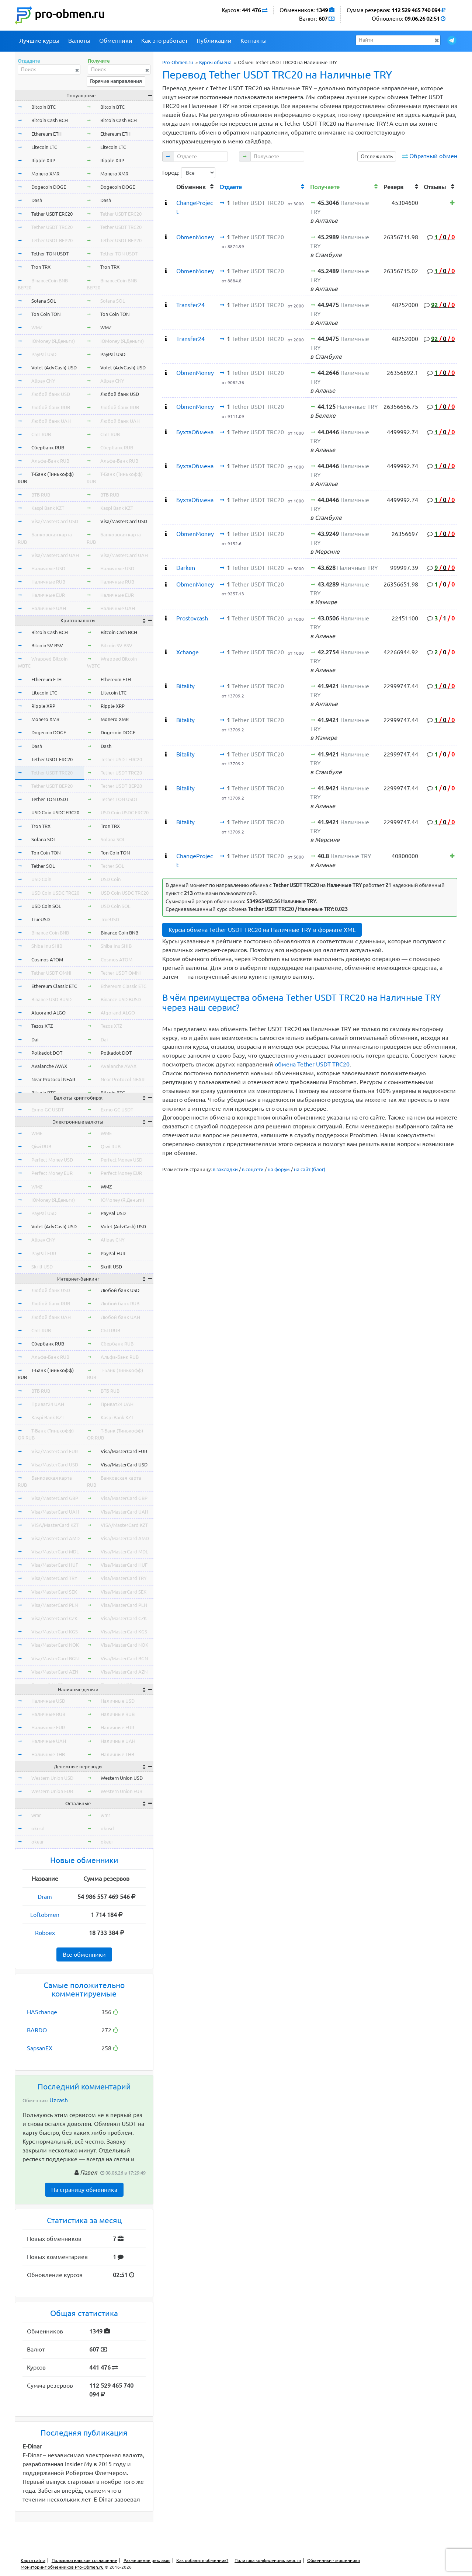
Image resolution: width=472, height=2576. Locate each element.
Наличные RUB (48, 581)
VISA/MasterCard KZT (55, 1525)
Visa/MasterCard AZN (54, 1671)
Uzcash (58, 2100)
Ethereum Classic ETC (54, 986)
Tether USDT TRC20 (52, 227)
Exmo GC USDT (47, 1109)
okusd (38, 1828)
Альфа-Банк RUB (50, 460)
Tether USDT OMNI (51, 972)
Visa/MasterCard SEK (54, 1591)
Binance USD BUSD (51, 999)
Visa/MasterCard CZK (54, 1618)
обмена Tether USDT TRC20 (312, 1064)
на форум (279, 1169)
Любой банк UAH (51, 421)
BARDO (37, 2030)
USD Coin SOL (46, 906)
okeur (37, 1841)
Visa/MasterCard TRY (54, 1578)
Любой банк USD (50, 394)
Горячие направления (116, 81)
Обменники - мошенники (333, 2560)
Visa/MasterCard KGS (54, 1631)
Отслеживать (377, 156)
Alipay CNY (43, 380)
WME (36, 1133)
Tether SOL (43, 865)
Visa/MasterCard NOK (55, 1644)
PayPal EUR (43, 1253)
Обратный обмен (433, 156)
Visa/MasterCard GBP (54, 1498)
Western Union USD (52, 1777)
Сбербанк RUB (47, 447)
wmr (36, 1815)
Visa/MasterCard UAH (55, 555)
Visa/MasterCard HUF (54, 1564)
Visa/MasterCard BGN (55, 1658)
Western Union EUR (52, 1791)
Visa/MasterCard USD (54, 521)
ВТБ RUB (40, 494)
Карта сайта (33, 2560)
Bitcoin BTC (43, 106)
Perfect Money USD (52, 1159)
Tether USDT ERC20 (52, 213)
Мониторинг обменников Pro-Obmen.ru (62, 2567)
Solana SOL (43, 300)
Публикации (214, 40)
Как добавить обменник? (202, 2560)
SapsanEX (39, 2048)
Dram (45, 1896)
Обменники (115, 40)
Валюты (79, 40)
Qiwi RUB (41, 1146)
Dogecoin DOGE (48, 186)
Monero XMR (45, 173)
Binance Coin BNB (50, 932)
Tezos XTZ (42, 1025)
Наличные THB (48, 1754)
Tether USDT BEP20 (52, 240)
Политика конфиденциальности (268, 2560)
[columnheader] (167, 186)
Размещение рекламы (147, 2560)
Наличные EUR (48, 595)
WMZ (36, 327)
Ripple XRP (43, 160)
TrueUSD (40, 919)
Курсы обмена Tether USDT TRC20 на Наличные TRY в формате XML (262, 929)
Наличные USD (48, 568)
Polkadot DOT (46, 1052)
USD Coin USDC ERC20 (55, 812)
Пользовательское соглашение (84, 2560)
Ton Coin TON (45, 314)
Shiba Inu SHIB (46, 945)
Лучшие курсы (39, 40)
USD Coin (41, 879)
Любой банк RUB (50, 407)
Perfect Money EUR (52, 1173)
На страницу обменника (84, 2189)
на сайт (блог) (309, 1169)
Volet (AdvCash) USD (54, 367)
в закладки (225, 1169)
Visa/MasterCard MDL (55, 1551)
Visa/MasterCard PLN (54, 1605)
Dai (34, 1039)
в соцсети (253, 1169)
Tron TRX (41, 266)
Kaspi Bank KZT (47, 508)
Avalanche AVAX (49, 1066)
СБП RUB (41, 434)
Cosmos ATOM (47, 959)
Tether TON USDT (50, 253)
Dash (36, 200)
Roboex (45, 1932)
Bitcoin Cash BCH (49, 120)
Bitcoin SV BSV (47, 645)
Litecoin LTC (44, 147)
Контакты (253, 40)
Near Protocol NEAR (53, 1079)
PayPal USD (43, 354)
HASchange (42, 2012)
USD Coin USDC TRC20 (55, 892)
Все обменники (84, 1954)
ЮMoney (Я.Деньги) (53, 341)
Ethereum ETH (46, 133)
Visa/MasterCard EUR (54, 1451)
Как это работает (164, 40)
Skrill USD (42, 1266)
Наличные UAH (48, 608)
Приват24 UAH (47, 1404)
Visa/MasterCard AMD (55, 1538)
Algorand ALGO (48, 1012)
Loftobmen (44, 1914)
